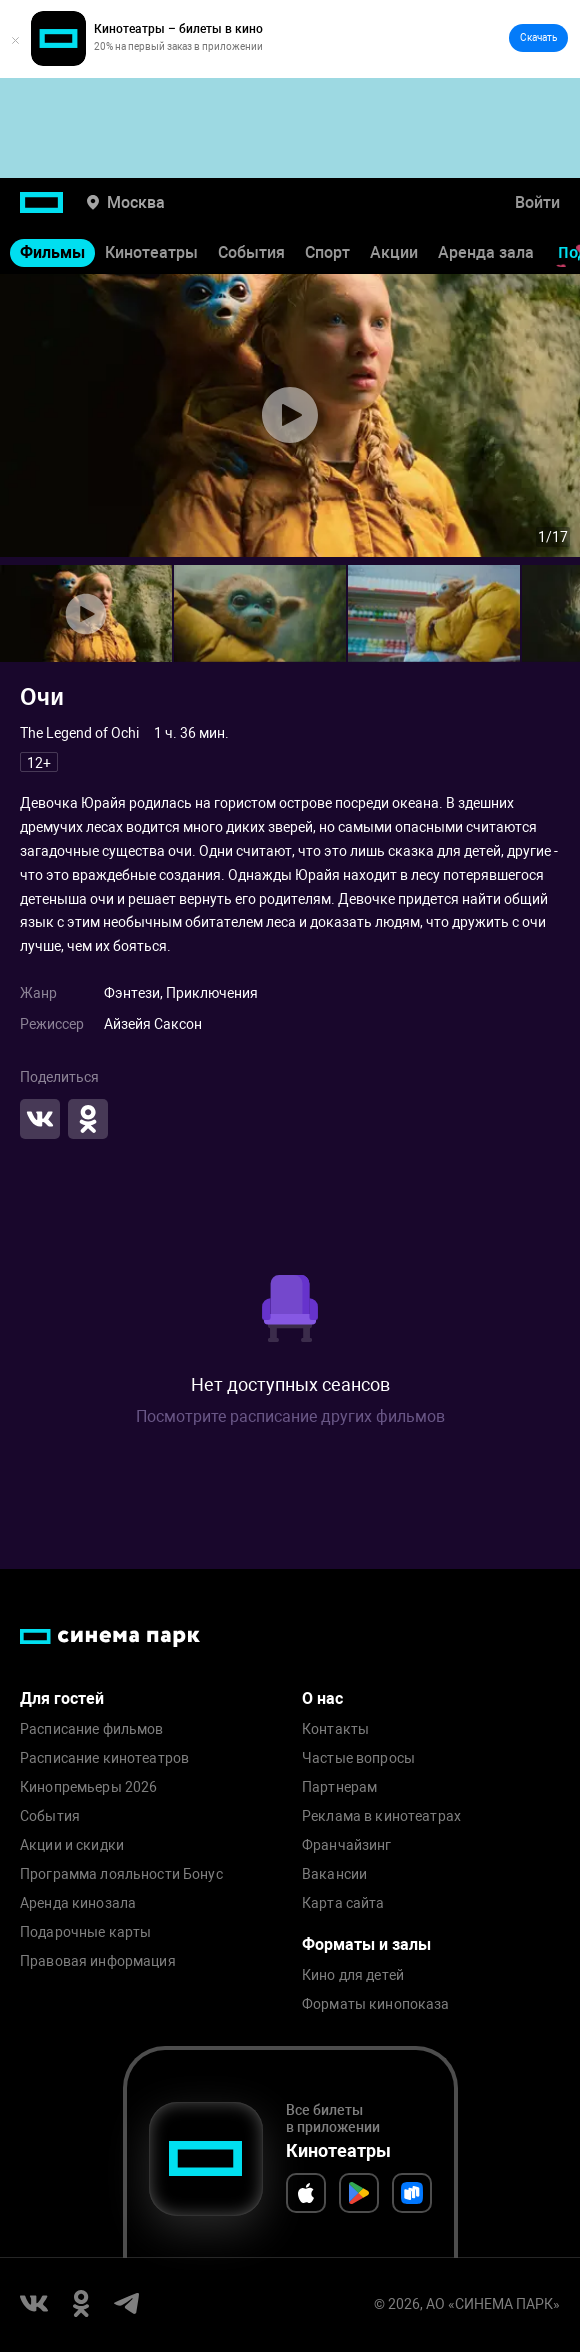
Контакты (335, 1729)
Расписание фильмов (92, 1729)
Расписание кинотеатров (104, 1758)
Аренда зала (486, 252)
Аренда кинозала (78, 1903)
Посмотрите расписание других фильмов (290, 1416)
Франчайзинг (347, 1845)
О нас (322, 1698)
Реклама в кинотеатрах (381, 1816)
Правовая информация (98, 1961)
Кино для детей (353, 1975)
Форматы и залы (366, 1944)
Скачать (538, 37)
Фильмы (52, 252)
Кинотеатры (151, 252)
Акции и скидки (72, 1845)
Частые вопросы (358, 1758)
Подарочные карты (85, 1932)
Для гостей (62, 1698)
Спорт (327, 252)
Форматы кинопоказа (376, 2004)
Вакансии (334, 1874)
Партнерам (339, 1787)
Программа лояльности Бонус (121, 1874)
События (251, 252)
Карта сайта (343, 1903)
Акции (394, 252)
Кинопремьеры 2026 (88, 1787)
